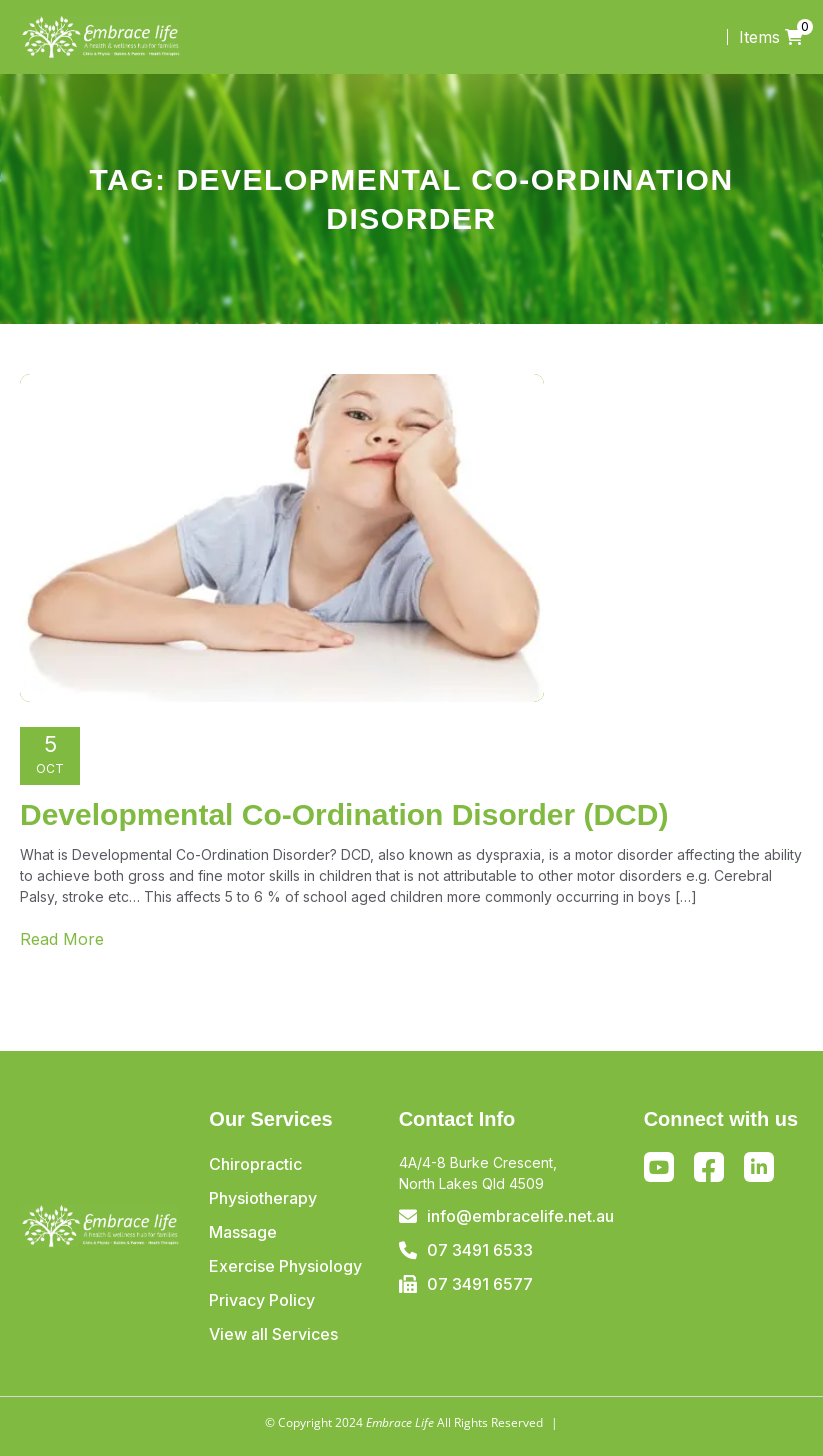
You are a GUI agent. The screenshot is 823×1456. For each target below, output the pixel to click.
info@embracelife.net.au (520, 1216)
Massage (243, 1232)
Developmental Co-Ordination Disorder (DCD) (344, 814)
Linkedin (759, 1167)
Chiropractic (255, 1164)
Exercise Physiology (285, 1266)
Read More (62, 939)
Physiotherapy (263, 1198)
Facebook (708, 1171)
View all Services (273, 1334)
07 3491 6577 (480, 1284)
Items (771, 37)
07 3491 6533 (480, 1250)
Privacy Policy (262, 1300)
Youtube (659, 1167)
